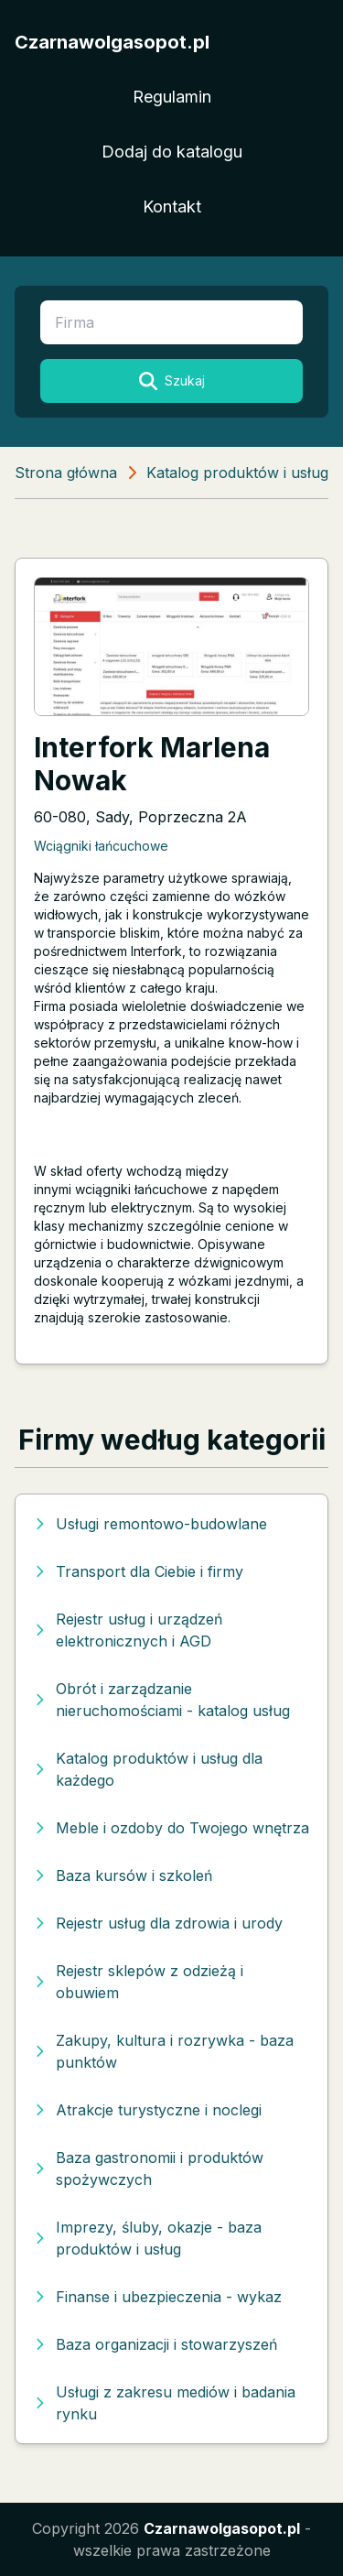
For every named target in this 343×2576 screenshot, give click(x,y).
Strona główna (66, 472)
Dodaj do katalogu (172, 151)
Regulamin (172, 96)
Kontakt (172, 206)
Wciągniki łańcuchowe (101, 845)
